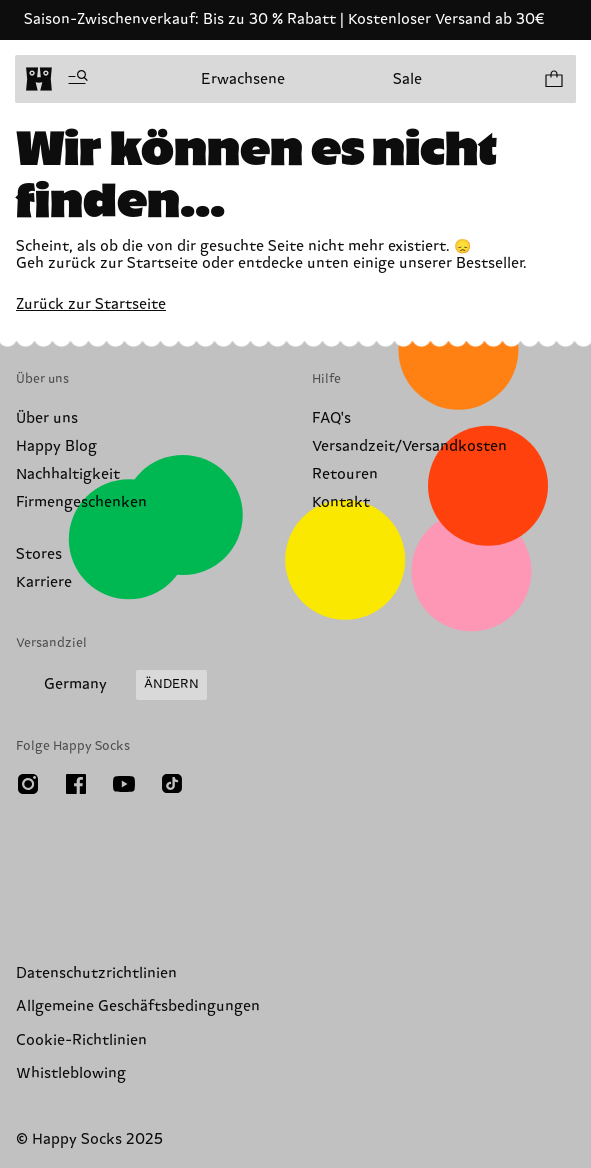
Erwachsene (243, 79)
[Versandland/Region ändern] (111, 685)
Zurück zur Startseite (91, 304)
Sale (407, 79)
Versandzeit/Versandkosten (409, 446)
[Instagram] (28, 784)
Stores (39, 554)
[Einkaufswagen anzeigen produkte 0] (553, 79)
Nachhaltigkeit (68, 474)
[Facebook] (76, 784)
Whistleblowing (71, 1073)
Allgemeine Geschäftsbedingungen (138, 1006)
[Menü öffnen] (78, 79)
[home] (39, 79)
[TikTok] (172, 784)
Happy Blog (56, 446)
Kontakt (341, 502)
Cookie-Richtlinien (81, 1040)
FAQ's (331, 418)
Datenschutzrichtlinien (96, 973)
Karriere (44, 582)
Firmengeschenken (81, 502)
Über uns (47, 418)
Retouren (345, 474)
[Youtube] (124, 784)
